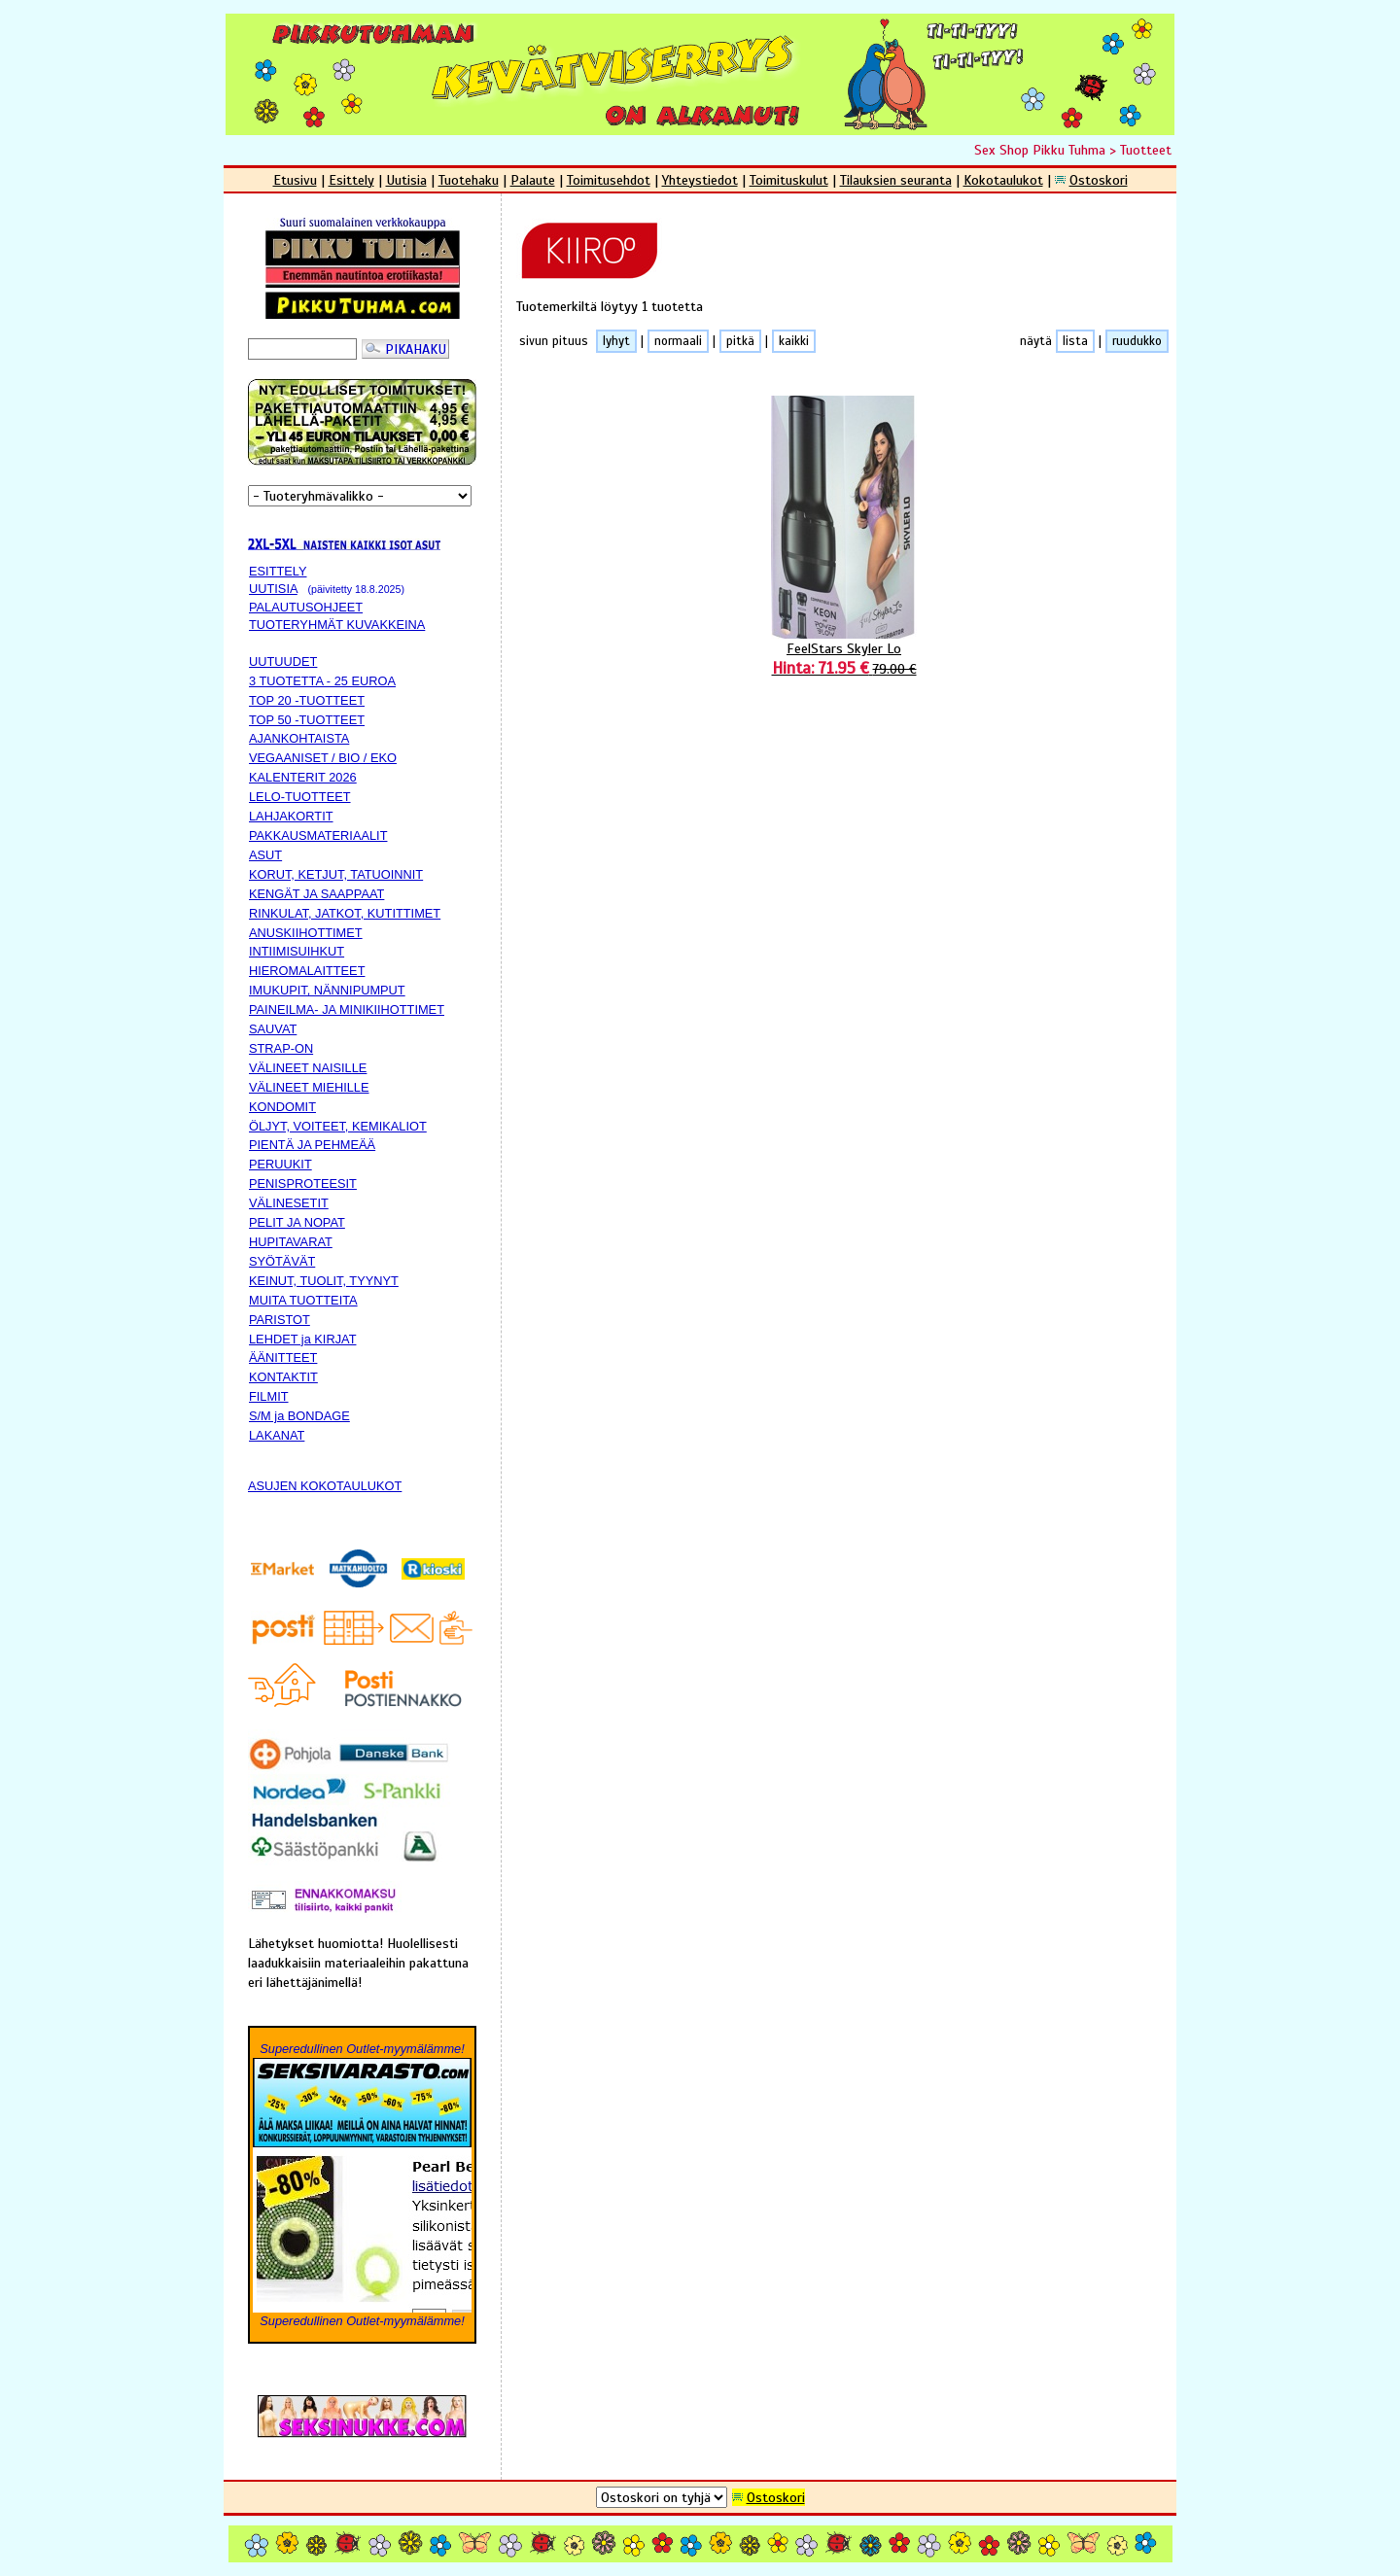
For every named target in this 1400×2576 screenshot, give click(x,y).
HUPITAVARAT (290, 1242)
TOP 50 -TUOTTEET (307, 720)
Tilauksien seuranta (896, 180)
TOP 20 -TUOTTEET (307, 700)
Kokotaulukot (1003, 180)
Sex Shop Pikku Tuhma (1039, 149)
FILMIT (269, 1396)
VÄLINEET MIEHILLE (309, 1087)
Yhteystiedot (700, 180)
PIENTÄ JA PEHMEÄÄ (312, 1144)
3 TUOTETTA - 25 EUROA (322, 681)
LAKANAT (276, 1435)
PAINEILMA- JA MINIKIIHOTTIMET (346, 1009)
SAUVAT (273, 1029)
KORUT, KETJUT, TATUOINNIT (336, 874)
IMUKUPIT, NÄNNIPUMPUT (327, 990)
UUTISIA (273, 588)
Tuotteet (1146, 149)
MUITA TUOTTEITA (303, 1300)
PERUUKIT (280, 1164)
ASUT (265, 855)
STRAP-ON (281, 1048)
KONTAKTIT (283, 1377)
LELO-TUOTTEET (300, 796)
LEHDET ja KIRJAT (302, 1339)
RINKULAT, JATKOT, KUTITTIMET (344, 913)
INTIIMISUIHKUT (296, 951)
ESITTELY (278, 571)
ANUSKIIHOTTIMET (306, 932)
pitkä (740, 341)
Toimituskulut (789, 180)
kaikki (794, 341)
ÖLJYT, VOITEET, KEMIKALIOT (338, 1126)
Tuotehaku (468, 180)
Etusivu (295, 180)
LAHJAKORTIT (291, 816)
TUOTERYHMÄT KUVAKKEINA (337, 624)
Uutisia (406, 180)
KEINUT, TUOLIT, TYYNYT (324, 1280)
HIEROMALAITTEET (307, 970)
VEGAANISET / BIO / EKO (323, 757)
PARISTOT (279, 1319)
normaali (678, 341)
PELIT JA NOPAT (297, 1222)
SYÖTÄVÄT (282, 1261)
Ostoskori (1098, 180)
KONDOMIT (282, 1106)
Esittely (351, 180)
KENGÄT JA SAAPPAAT (316, 894)
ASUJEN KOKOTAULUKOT (325, 1486)
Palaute (532, 180)
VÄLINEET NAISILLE (308, 1068)
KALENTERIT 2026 (303, 777)
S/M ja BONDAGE (299, 1416)
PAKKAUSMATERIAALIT (318, 835)
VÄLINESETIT (289, 1203)
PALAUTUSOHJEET (306, 607)
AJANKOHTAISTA (299, 738)
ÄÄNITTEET (283, 1357)
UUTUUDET (283, 661)
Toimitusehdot (608, 180)
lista (1075, 341)
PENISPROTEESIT (303, 1183)
